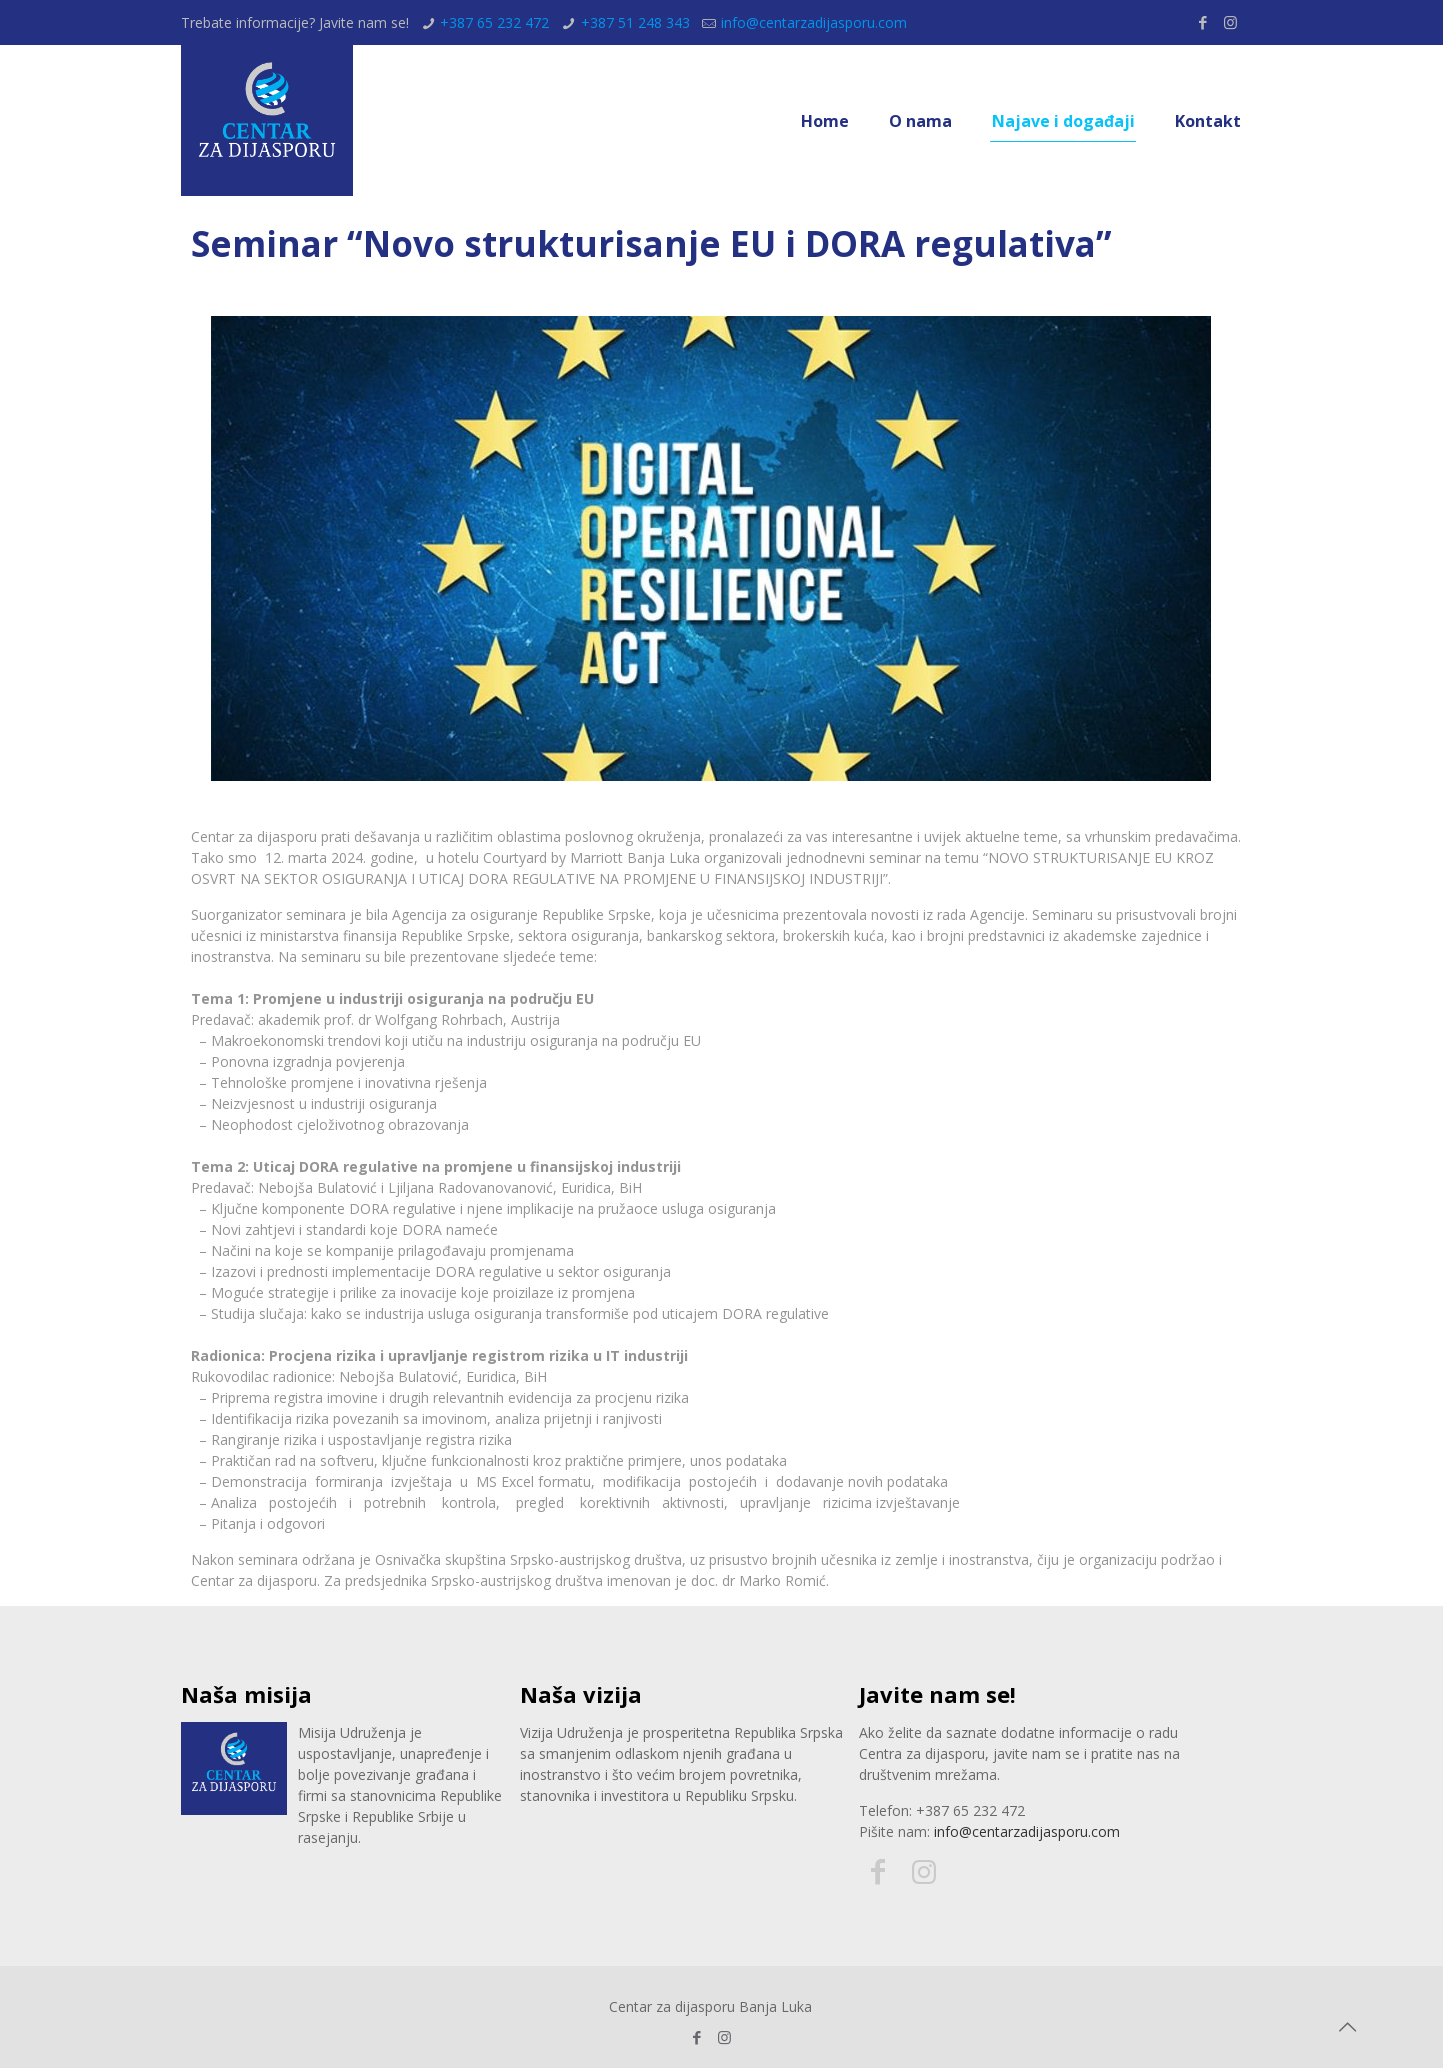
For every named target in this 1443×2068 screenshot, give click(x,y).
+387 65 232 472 (494, 22)
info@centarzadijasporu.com (814, 22)
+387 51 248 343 (635, 22)
